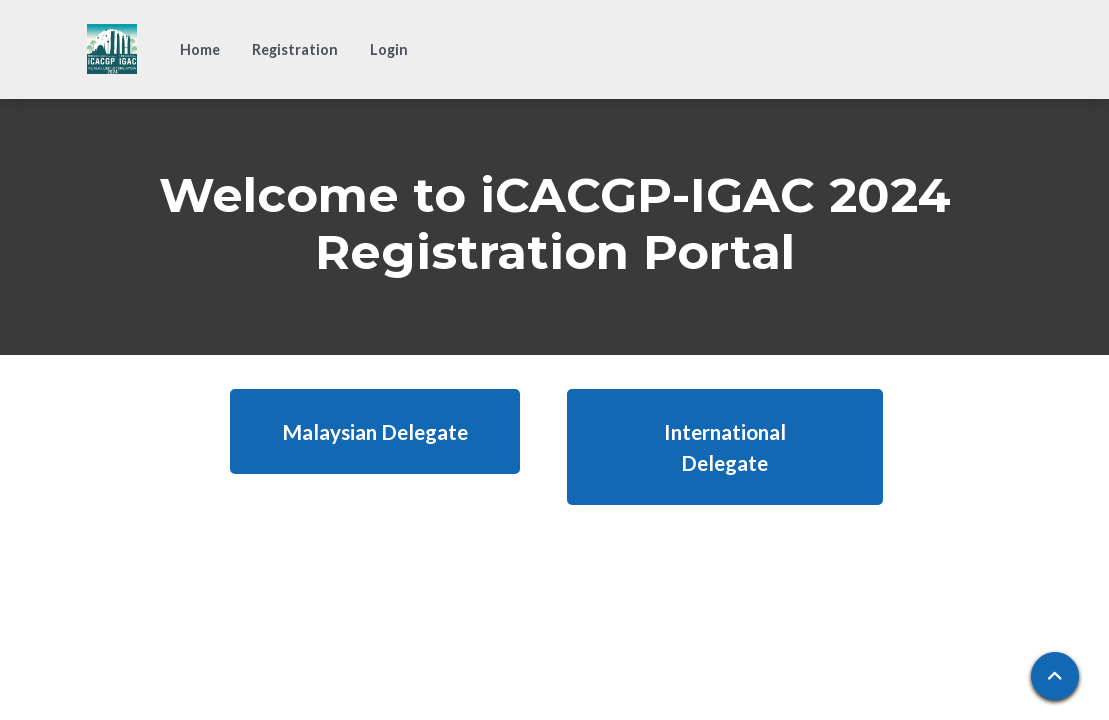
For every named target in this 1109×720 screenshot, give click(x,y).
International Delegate (725, 447)
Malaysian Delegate (375, 431)
